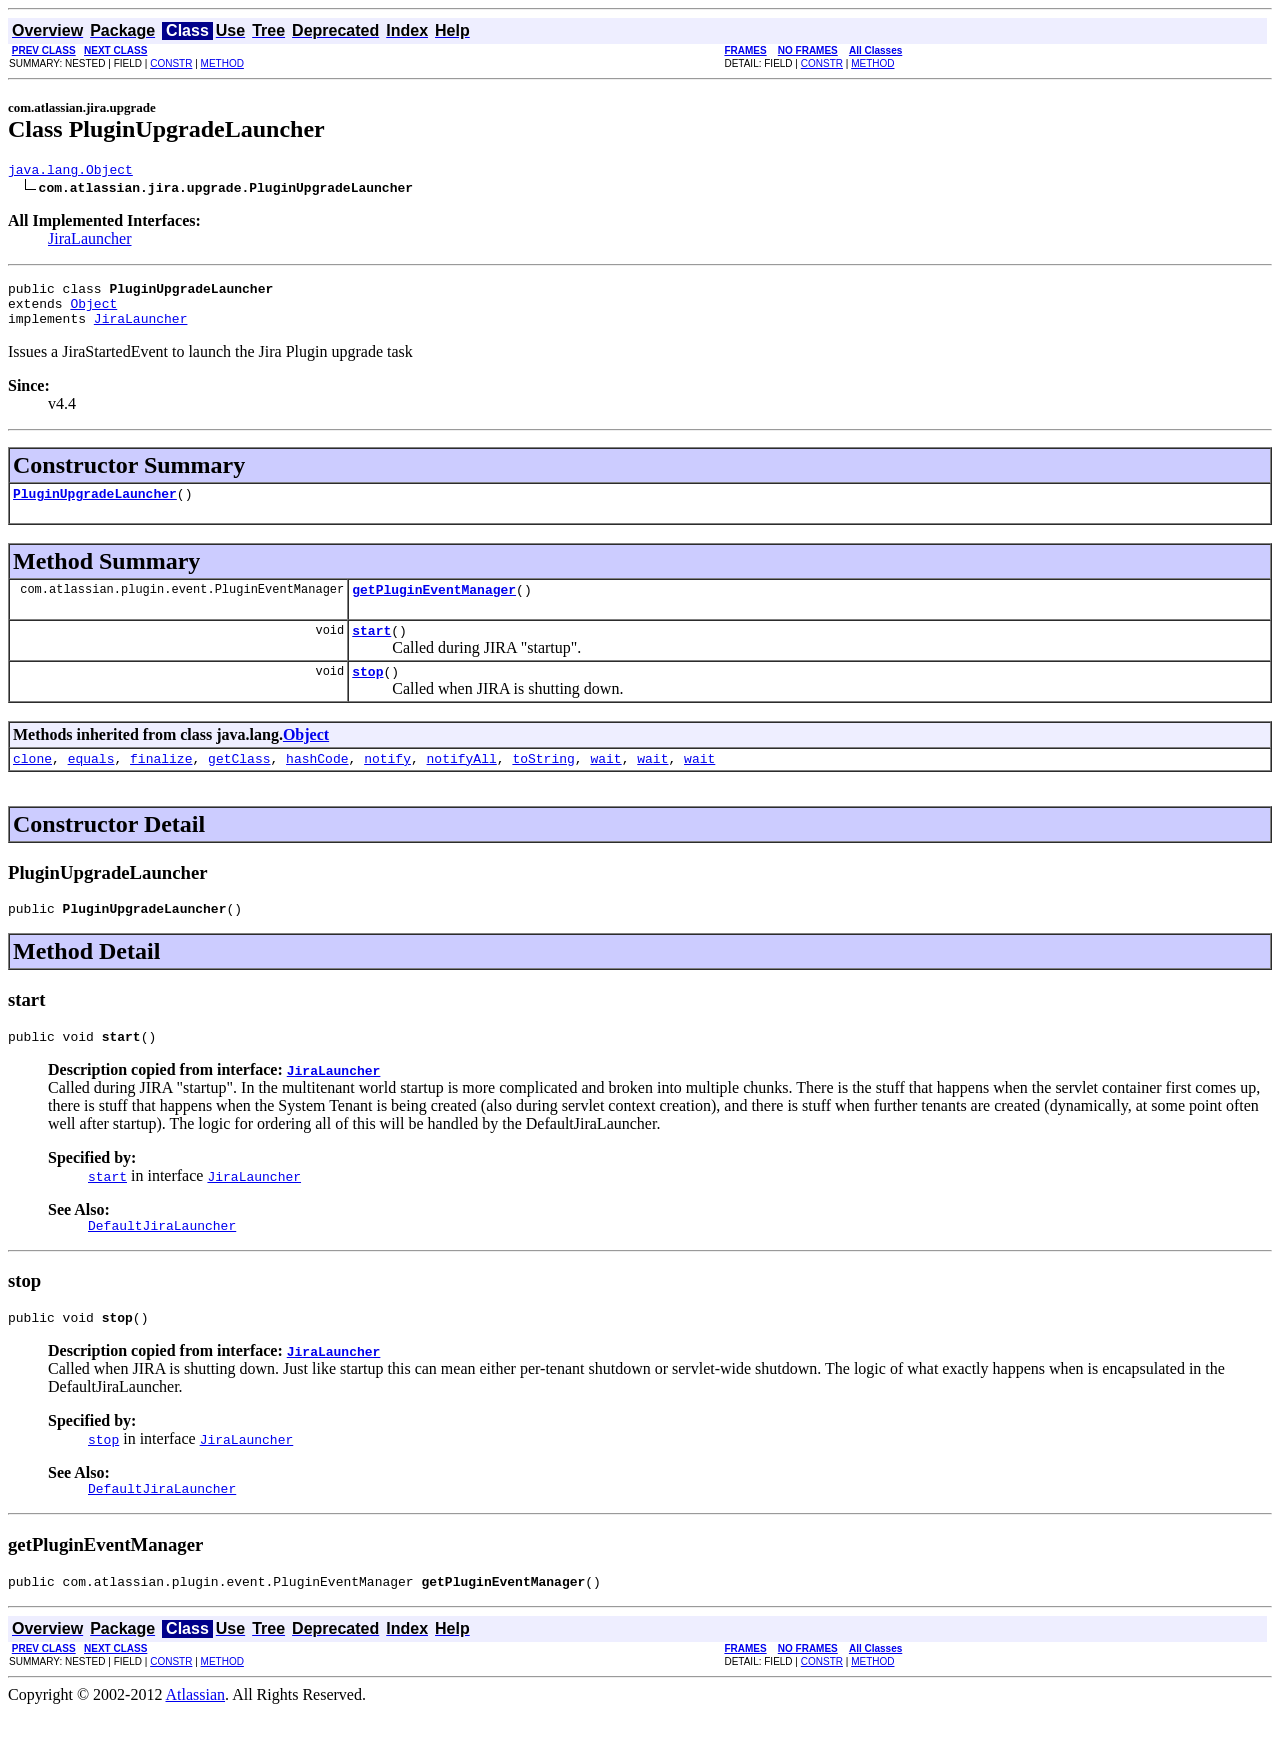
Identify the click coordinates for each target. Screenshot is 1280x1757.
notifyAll (462, 785)
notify (387, 785)
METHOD (222, 63)
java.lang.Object (70, 172)
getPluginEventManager (434, 607)
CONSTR (171, 63)
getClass (239, 785)
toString (543, 785)
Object (93, 312)
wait (605, 785)
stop (367, 695)
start (371, 651)
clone (32, 785)
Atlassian (196, 1739)
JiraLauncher (90, 241)
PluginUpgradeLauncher (95, 508)
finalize (161, 785)
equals (91, 785)
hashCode (317, 785)
